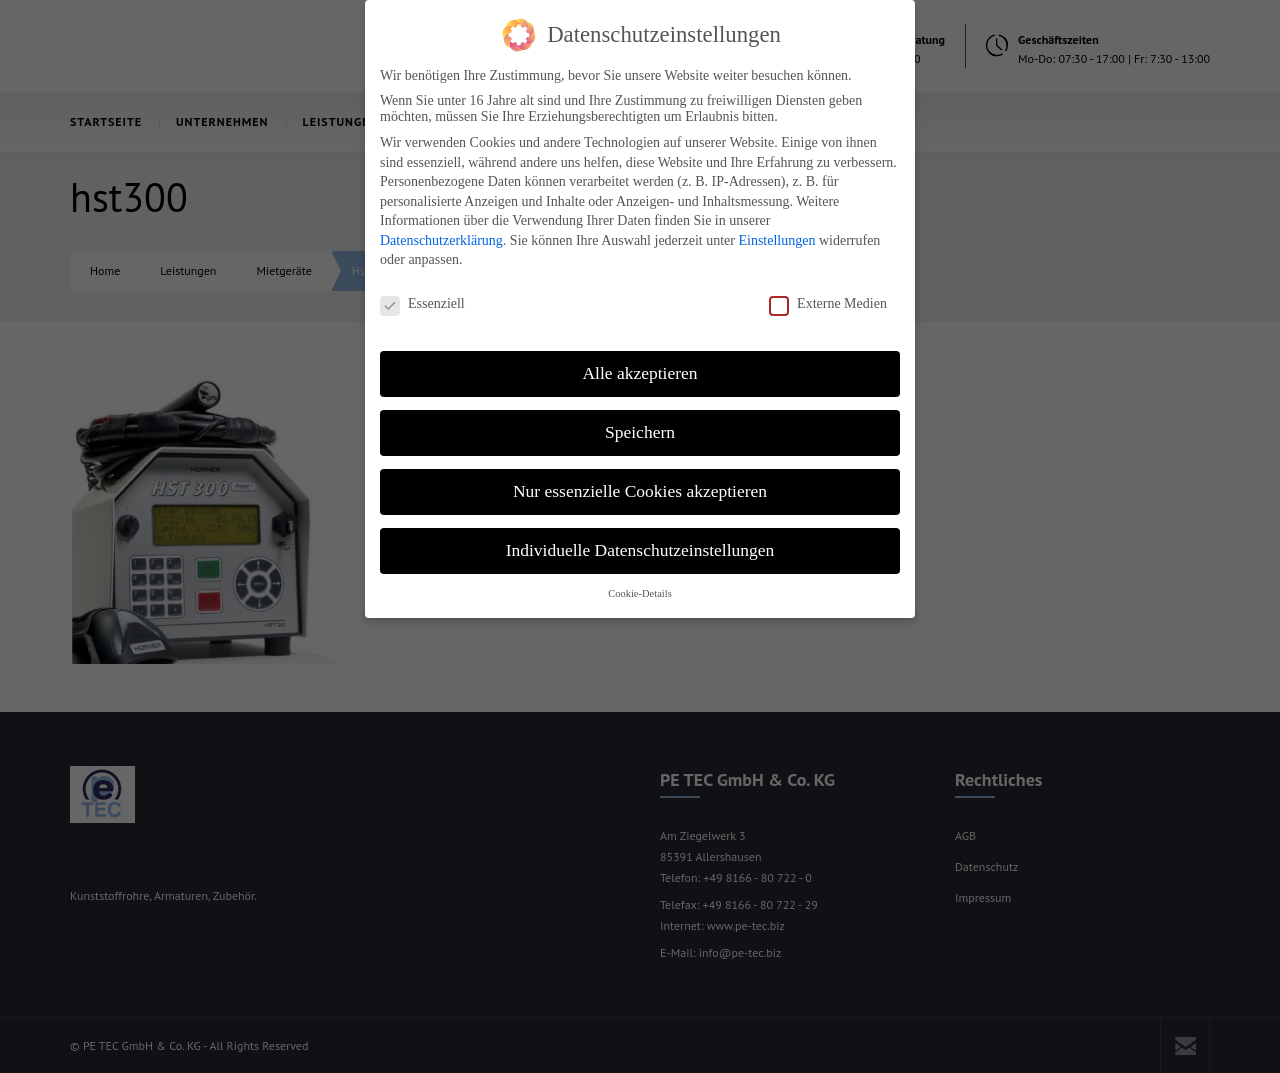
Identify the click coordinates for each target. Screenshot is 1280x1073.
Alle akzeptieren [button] (639, 358)
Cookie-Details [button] (640, 578)
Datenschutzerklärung (441, 225)
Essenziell (422, 289)
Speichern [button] (640, 417)
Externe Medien (828, 289)
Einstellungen (776, 225)
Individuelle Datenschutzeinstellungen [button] (640, 535)
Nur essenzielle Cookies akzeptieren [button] (640, 476)
